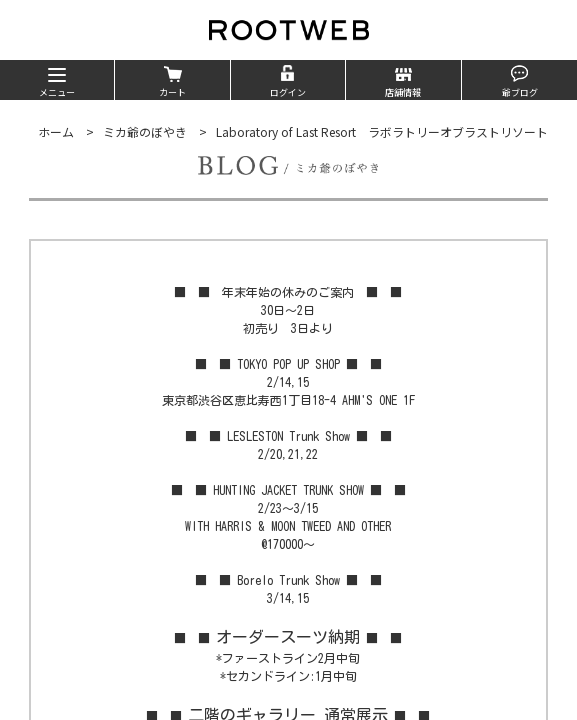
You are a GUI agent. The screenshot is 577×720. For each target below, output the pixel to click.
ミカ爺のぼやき (145, 131)
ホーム (56, 131)
